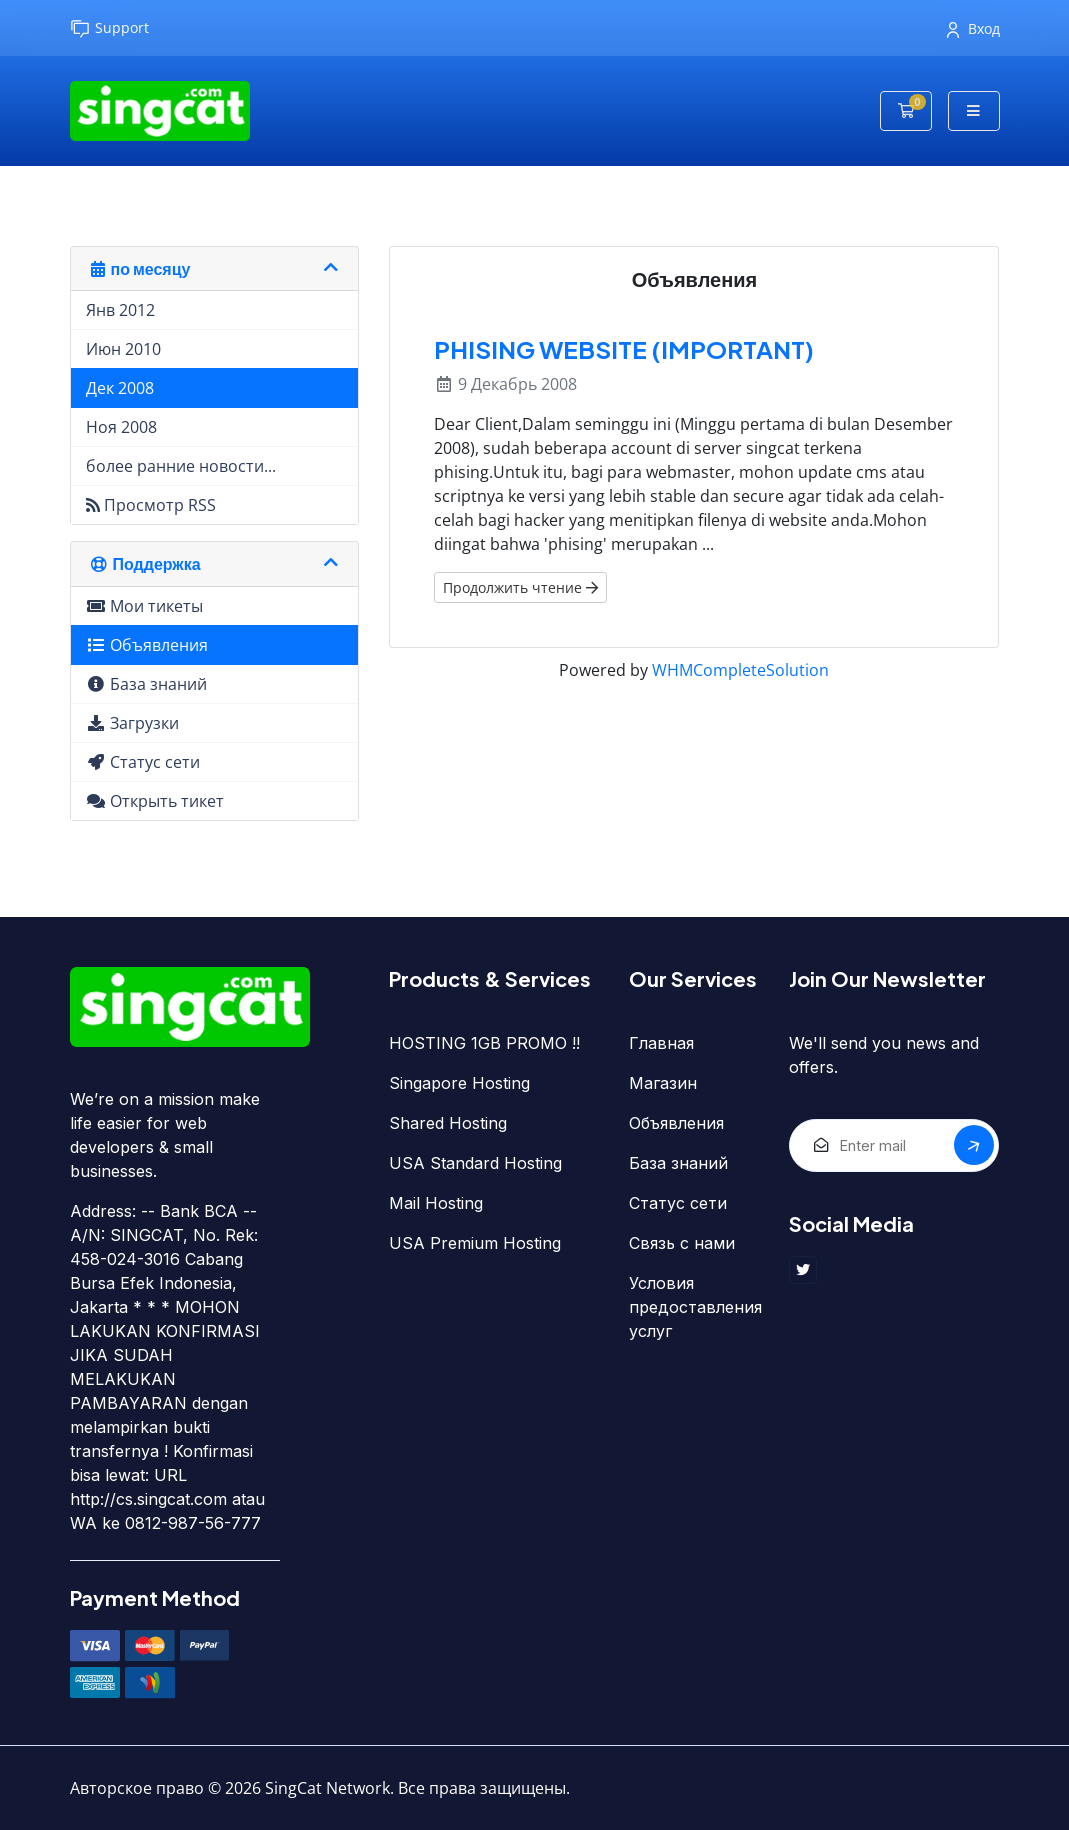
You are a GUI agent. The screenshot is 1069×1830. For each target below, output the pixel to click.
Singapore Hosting (459, 1083)
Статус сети (678, 1203)
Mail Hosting (436, 1203)
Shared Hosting (448, 1123)
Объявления (676, 1123)
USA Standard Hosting (475, 1163)
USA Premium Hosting (475, 1243)
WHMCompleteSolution (740, 670)
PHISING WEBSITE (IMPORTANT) (624, 349)
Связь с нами (682, 1243)
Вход (973, 28)
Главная (661, 1043)
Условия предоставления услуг (694, 1307)
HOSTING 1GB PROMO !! (484, 1043)
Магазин (663, 1083)
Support (109, 28)
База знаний (678, 1163)
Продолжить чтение (520, 587)
